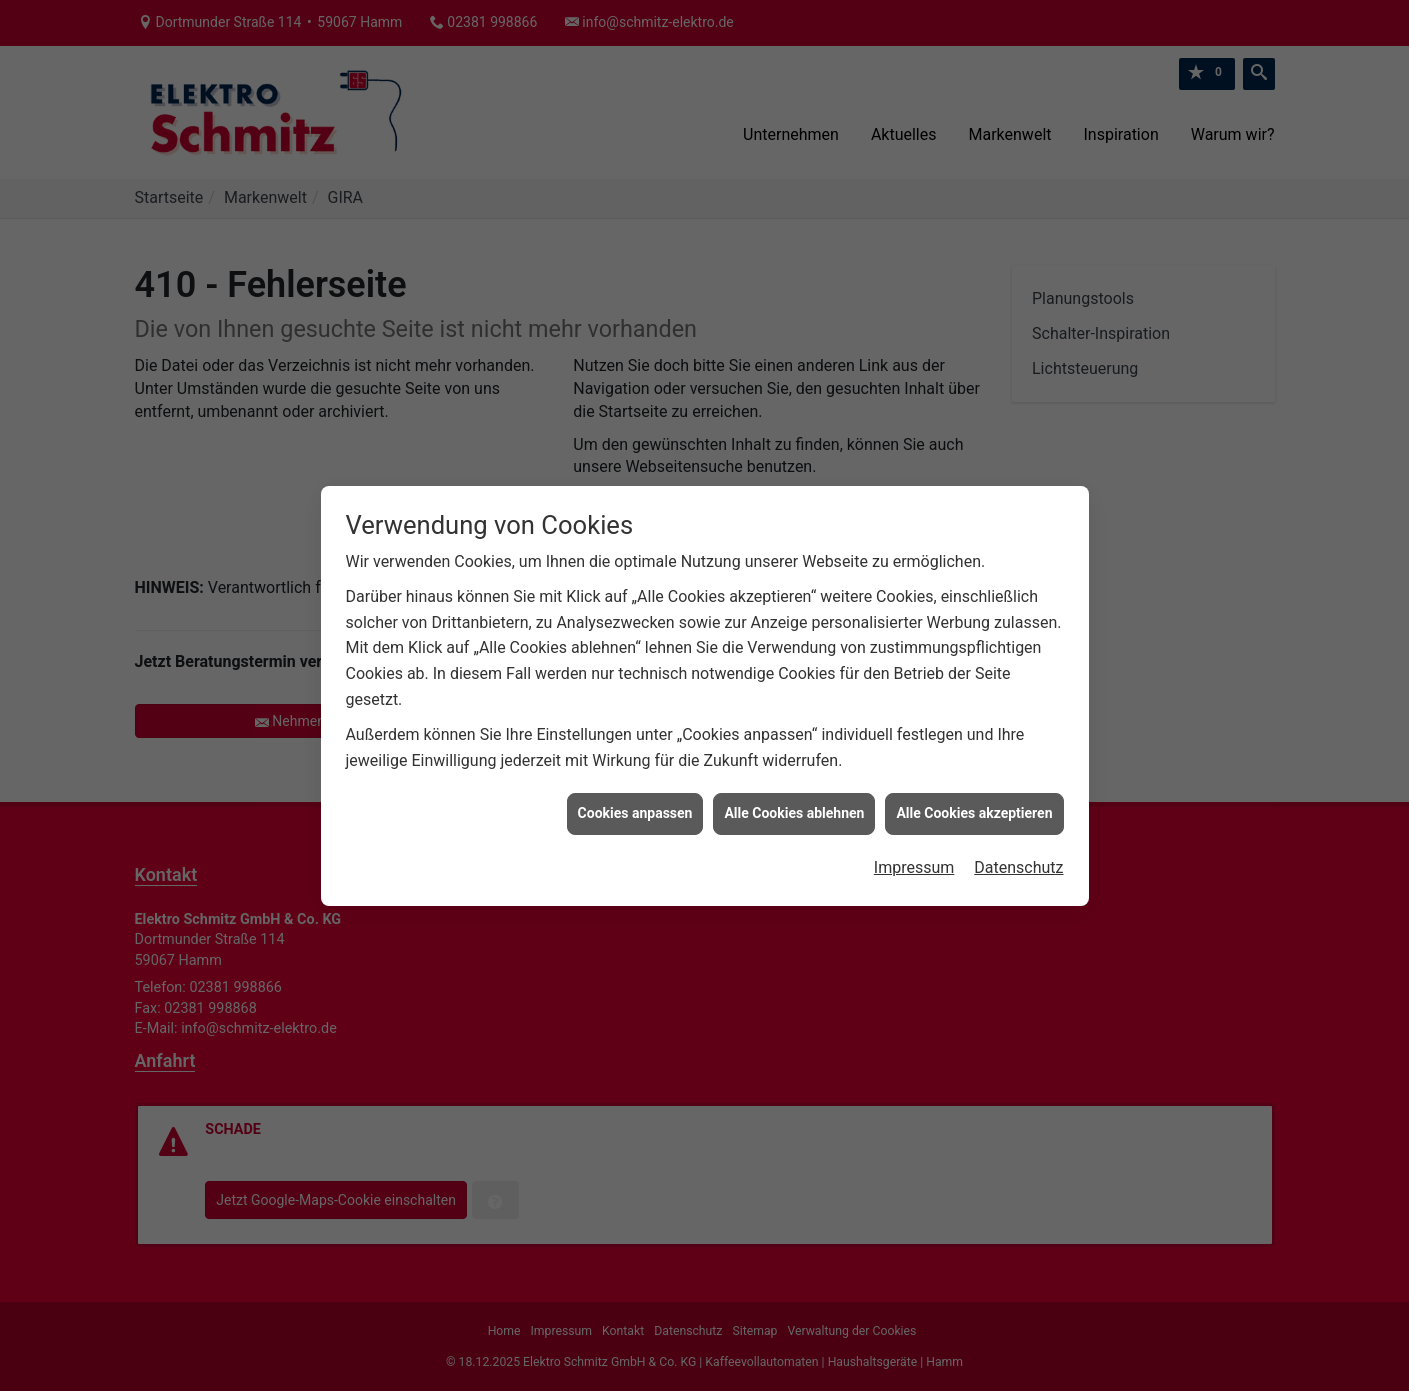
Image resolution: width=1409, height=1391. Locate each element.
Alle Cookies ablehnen (794, 795)
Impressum (914, 849)
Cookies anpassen (635, 795)
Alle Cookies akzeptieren (974, 795)
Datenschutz (1018, 849)
